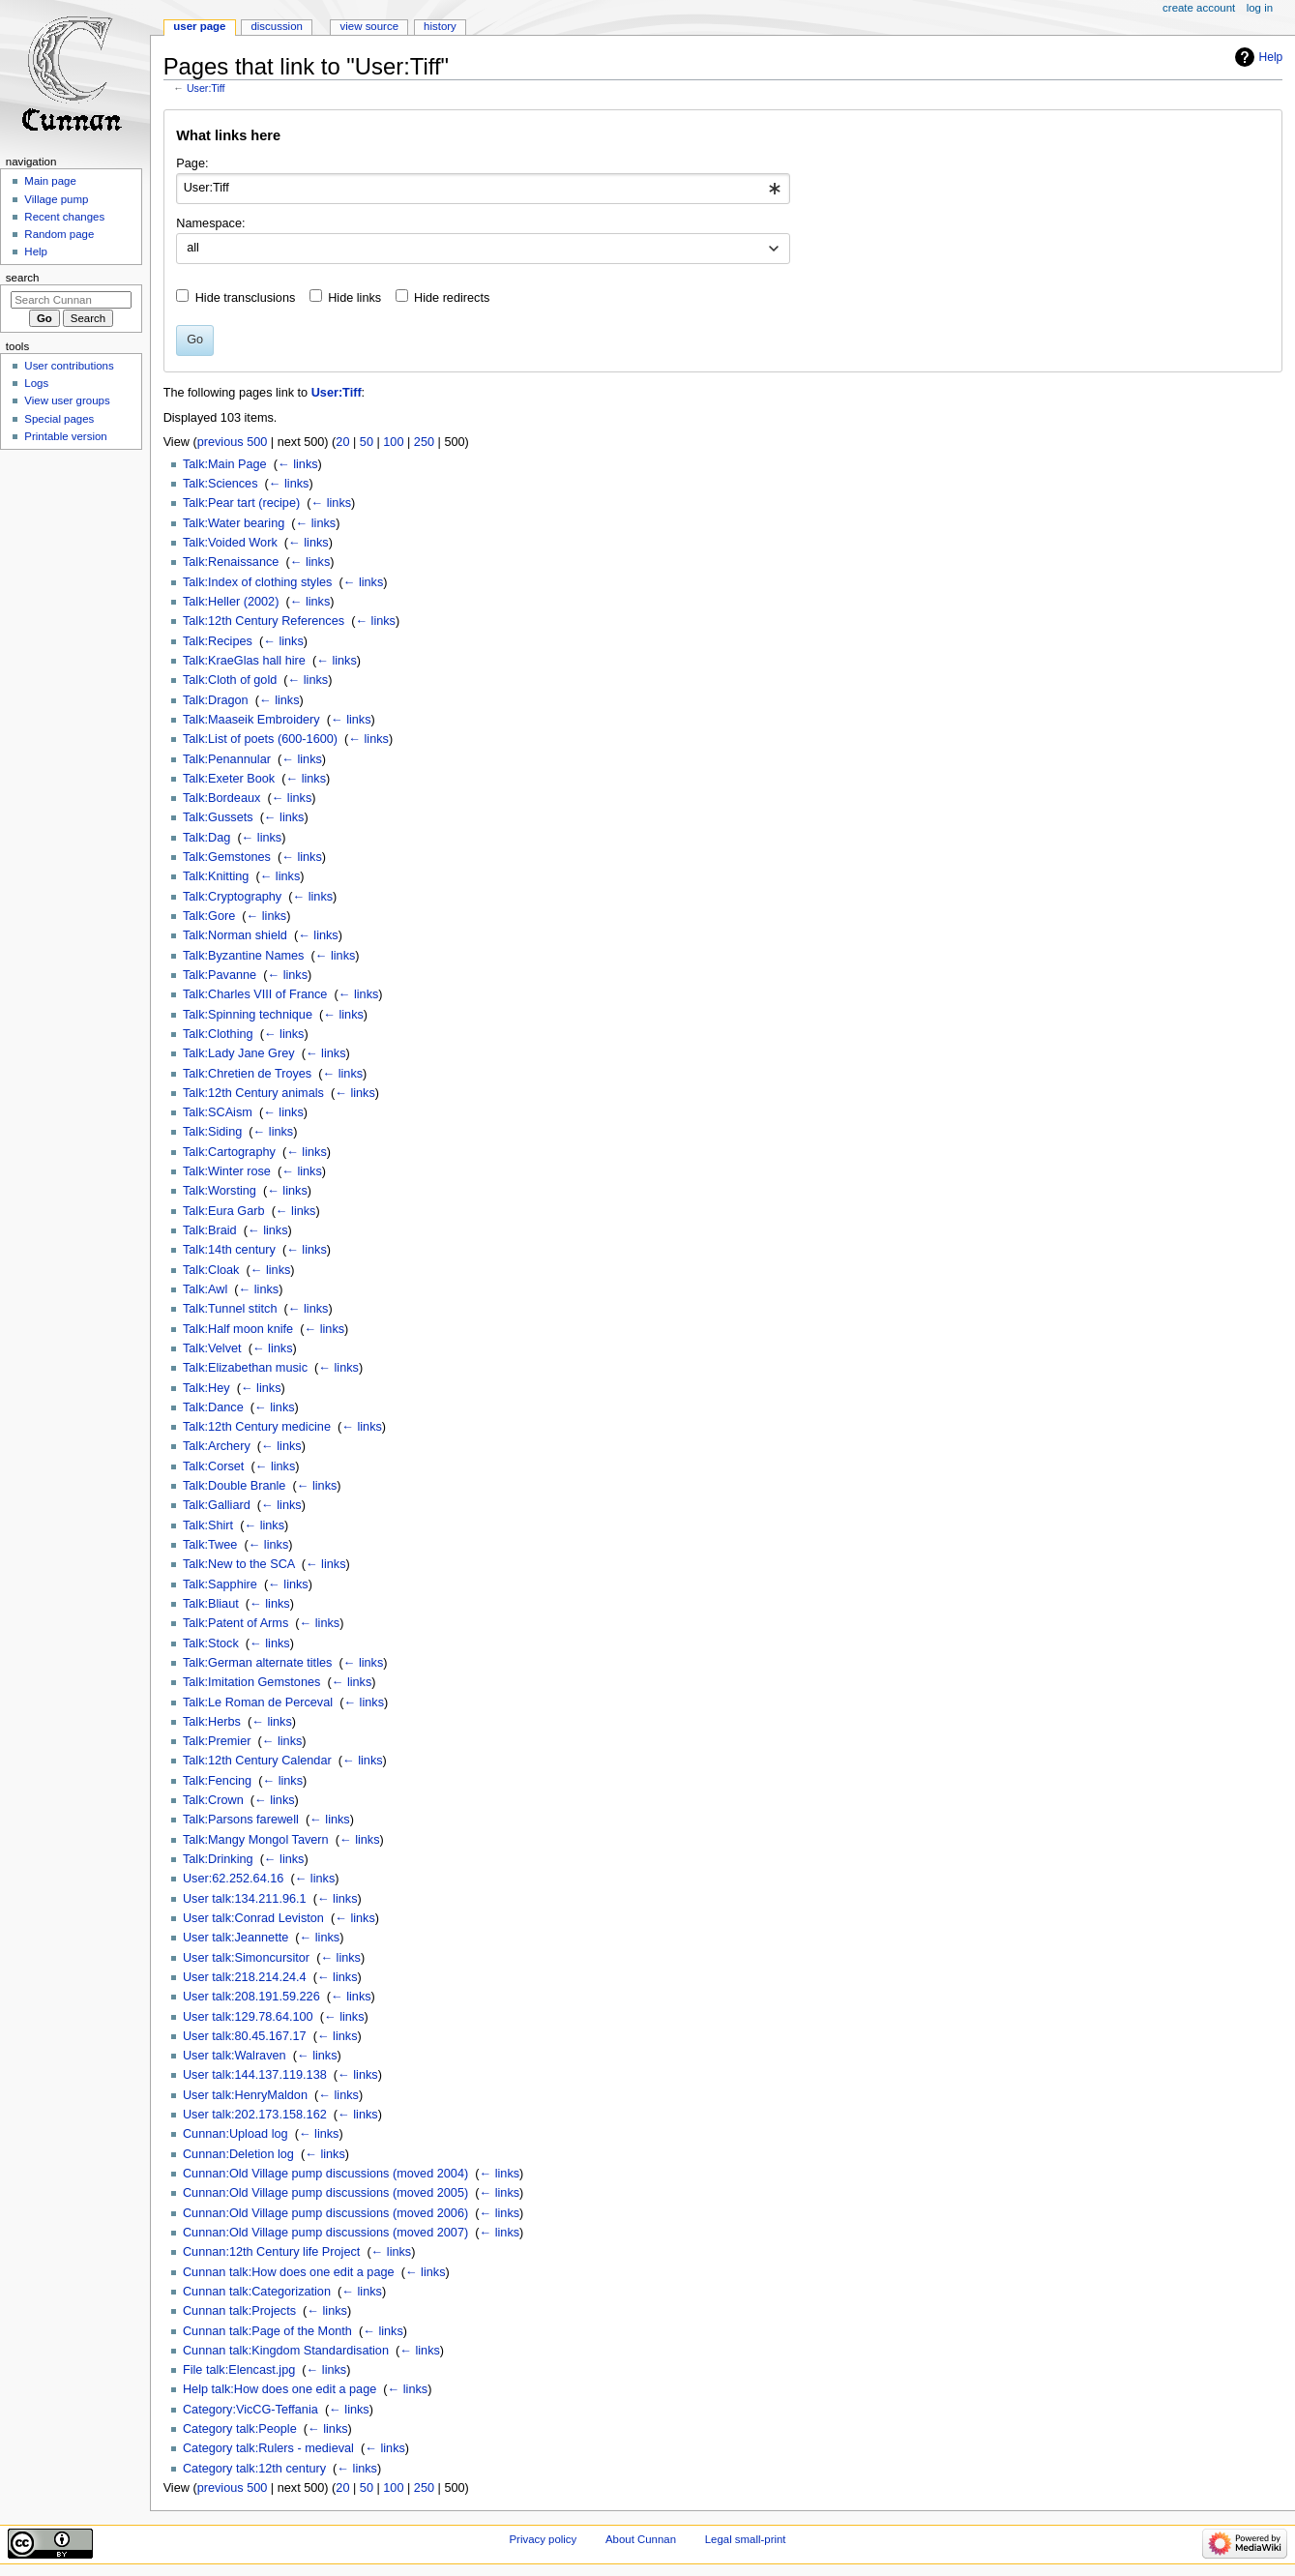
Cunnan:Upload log (235, 2134)
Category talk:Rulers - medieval (268, 2448)
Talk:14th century (229, 1250)
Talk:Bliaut (211, 1604)
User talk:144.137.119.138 (255, 2075)
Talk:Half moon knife (238, 1329)
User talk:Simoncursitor (246, 1958)
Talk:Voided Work (230, 542)
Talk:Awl (205, 1289)
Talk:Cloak (211, 1270)
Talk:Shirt (208, 1525)
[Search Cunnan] (71, 300)
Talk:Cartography (229, 1152)
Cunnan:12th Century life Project (271, 2252)
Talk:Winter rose (227, 1171)
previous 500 (232, 442)
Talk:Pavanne (219, 975)
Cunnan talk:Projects (239, 2311)
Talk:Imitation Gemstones (251, 1682)
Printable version (65, 436)
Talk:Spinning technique (247, 1015)
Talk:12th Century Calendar (257, 1760)
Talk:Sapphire (220, 1584)
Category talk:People (240, 2429)
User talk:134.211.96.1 (245, 1899)
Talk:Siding (212, 1132)
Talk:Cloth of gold (230, 680)
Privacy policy (542, 2539)
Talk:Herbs (212, 1722)
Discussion (276, 26)
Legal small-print (745, 2539)
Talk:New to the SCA (239, 1564)
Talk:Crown (213, 1800)
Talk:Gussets (218, 817)
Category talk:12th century (254, 2468)
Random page (59, 234)
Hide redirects (451, 298)
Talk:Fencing (217, 1781)
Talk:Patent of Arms (235, 1623)
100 (393, 442)
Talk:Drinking (218, 1859)
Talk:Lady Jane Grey (239, 1053)
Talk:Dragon (216, 700)
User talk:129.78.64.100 (248, 2017)
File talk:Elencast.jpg (239, 2370)
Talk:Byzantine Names (244, 955)
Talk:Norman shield (235, 935)
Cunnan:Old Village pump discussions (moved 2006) (325, 2213)
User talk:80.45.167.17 (245, 2036)
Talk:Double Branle (234, 1486)
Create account (1199, 8)
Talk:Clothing (218, 1034)
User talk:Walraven (234, 2055)
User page (199, 26)
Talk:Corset (213, 1466)
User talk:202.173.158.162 (255, 2114)
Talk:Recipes (217, 641)
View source (369, 26)
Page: (192, 163)
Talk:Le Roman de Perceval (258, 1702)
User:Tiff (206, 88)
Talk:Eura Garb (224, 1211)
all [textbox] (193, 247)
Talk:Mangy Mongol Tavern (256, 1840)
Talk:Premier (217, 1741)
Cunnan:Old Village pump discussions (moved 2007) (325, 2232)
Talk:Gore (209, 916)
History (440, 26)
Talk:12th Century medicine (257, 1427)
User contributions (68, 365)
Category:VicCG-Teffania (250, 2409)
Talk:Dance (213, 1407)
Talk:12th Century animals (253, 1093)
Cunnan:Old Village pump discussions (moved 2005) (325, 2193)
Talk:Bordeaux (221, 798)
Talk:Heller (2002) (231, 601)
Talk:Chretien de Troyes (247, 1074)
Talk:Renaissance (231, 562)
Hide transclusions (245, 298)
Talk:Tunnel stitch (230, 1309)
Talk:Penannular (227, 759)
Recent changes (64, 216)
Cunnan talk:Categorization (257, 2291)
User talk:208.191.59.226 (251, 1996)
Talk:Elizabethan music (245, 1368)
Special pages (59, 419)
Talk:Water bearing (233, 523)
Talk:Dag (206, 837)
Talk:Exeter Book (229, 778)
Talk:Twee (210, 1545)
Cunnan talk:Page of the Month (267, 2331)
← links (298, 464)
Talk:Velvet (212, 1348)
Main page (50, 181)
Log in (1260, 8)
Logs (36, 383)
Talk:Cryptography (232, 896)
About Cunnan (640, 2539)
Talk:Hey (206, 1388)
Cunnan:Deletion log (238, 2154)
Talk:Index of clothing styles (257, 582)
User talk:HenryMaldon (245, 2095)
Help (1271, 57)
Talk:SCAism (217, 1112)
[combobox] (483, 188)
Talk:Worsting (219, 1191)
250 (424, 442)
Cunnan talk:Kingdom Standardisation (286, 2350)
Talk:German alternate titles (257, 1663)
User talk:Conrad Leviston (253, 1918)
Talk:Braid (210, 1230)
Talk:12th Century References (263, 621)
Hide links (354, 298)
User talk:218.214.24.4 (245, 1977)
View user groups (66, 400)
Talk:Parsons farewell (241, 1819)
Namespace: (210, 223)
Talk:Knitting (216, 876)
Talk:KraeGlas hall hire (244, 660)
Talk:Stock (211, 1643)
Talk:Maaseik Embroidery (251, 719)
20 (342, 442)
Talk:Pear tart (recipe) (241, 503)
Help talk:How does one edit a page (279, 2389)
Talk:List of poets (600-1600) (260, 739)
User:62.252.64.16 (233, 1878)
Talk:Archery (216, 1446)
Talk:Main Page (225, 464)
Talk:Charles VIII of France (255, 994)
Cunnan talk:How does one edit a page (289, 2272)
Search (23, 277)
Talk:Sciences (220, 483)
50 (366, 442)
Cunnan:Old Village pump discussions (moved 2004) (325, 2173)
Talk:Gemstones (227, 857)
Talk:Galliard (216, 1505)
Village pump (56, 199)
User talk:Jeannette (235, 1937)
